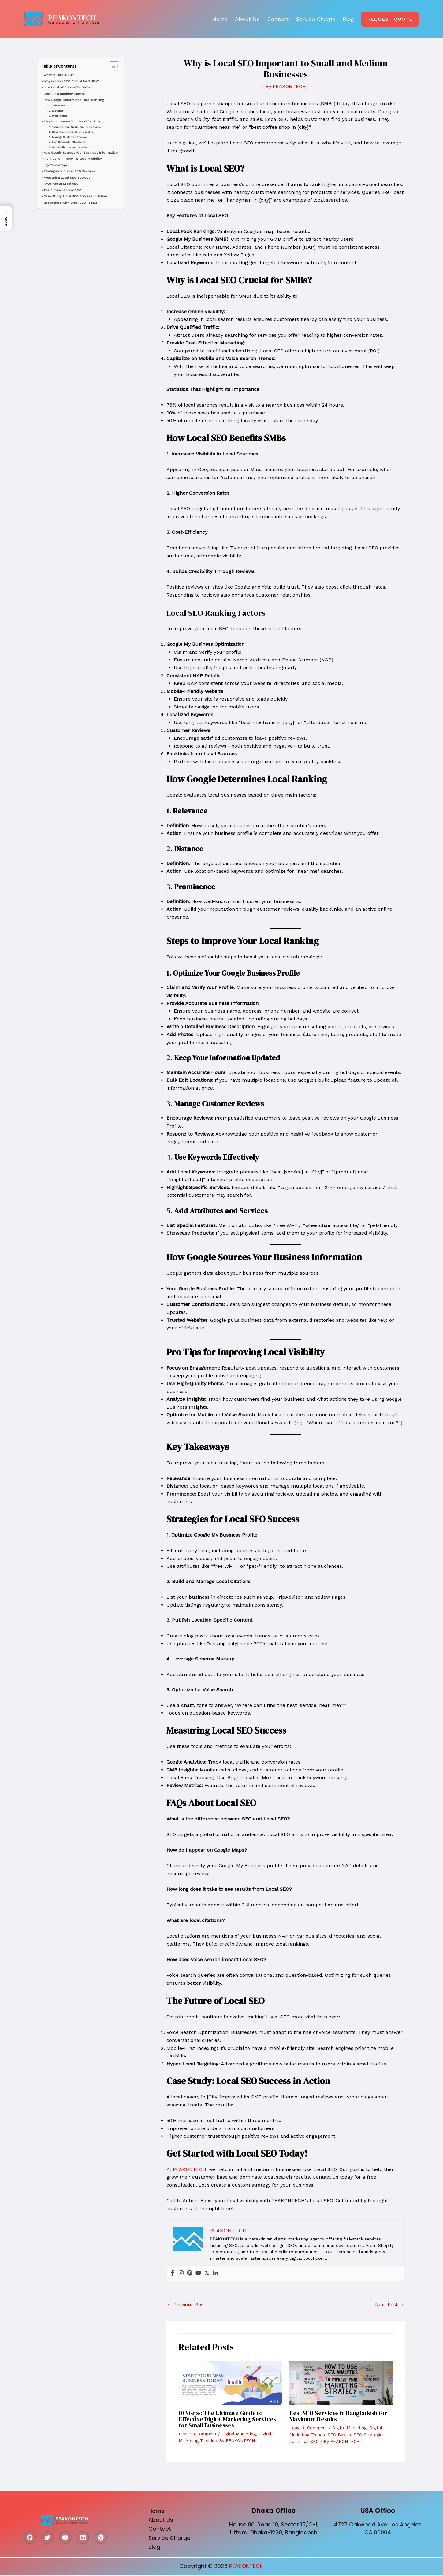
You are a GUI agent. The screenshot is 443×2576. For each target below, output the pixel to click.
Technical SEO (304, 2441)
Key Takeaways (55, 165)
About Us (247, 19)
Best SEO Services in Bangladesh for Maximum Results (338, 2416)
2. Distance (56, 110)
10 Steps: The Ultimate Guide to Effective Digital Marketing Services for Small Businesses (227, 2419)
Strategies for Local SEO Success (69, 171)
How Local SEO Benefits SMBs (67, 87)
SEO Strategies (369, 2434)
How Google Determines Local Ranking (73, 100)
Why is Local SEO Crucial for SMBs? (71, 81)
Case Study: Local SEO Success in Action (75, 196)
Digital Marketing (239, 2433)
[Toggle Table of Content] (111, 66)
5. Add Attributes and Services (68, 147)
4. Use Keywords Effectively (67, 141)
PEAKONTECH (72, 18)
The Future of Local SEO (62, 190)
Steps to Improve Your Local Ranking (71, 121)
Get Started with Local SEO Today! (70, 202)
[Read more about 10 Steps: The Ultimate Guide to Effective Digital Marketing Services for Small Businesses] (230, 2382)
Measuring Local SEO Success (66, 177)
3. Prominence (58, 115)
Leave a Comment (198, 2433)
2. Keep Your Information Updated (71, 131)
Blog (348, 19)
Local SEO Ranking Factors (64, 93)
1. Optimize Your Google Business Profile (75, 126)
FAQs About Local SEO (61, 183)
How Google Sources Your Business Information (80, 152)
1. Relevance (57, 105)
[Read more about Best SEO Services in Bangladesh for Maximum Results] (341, 2382)
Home (220, 19)
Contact (278, 19)
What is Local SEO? (58, 74)
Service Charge (315, 19)
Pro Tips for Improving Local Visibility (72, 158)
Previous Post (186, 2304)
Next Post (389, 2304)
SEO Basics (339, 2434)
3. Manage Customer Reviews (68, 137)
